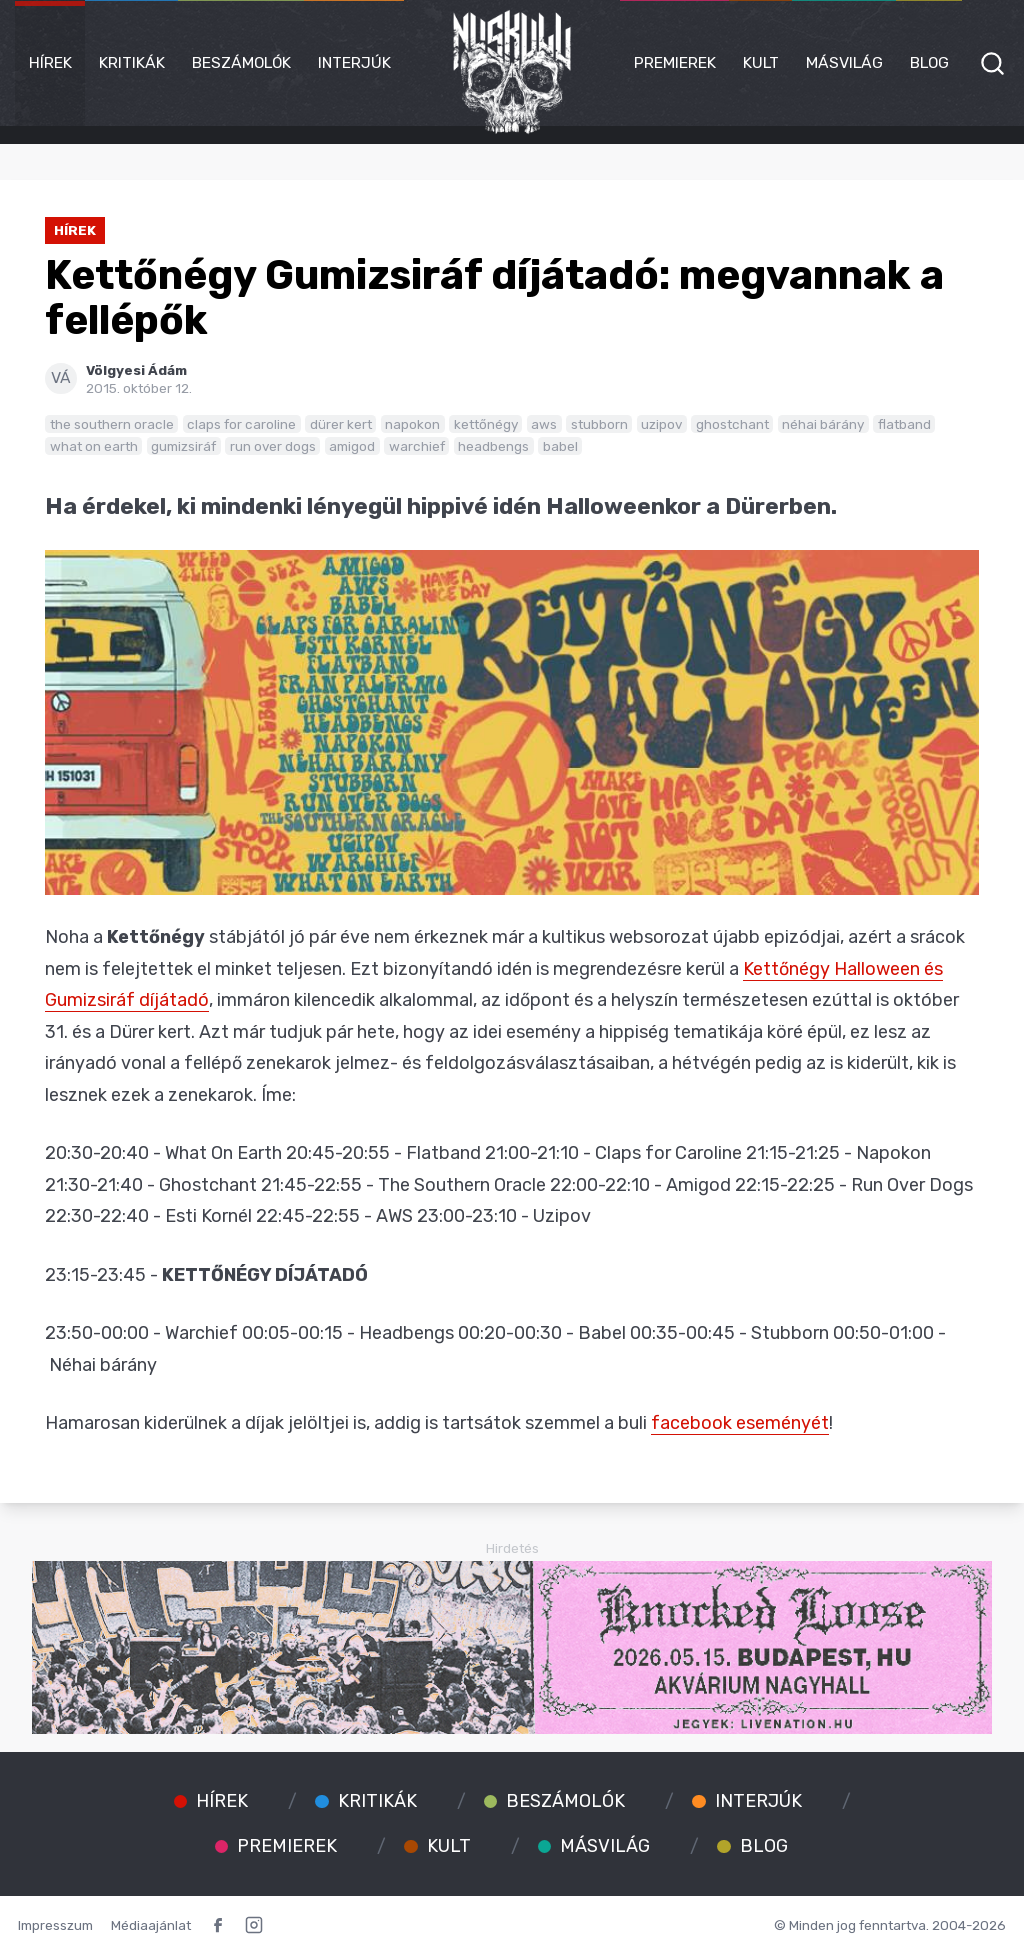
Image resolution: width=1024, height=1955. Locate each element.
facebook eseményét (740, 1423)
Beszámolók (241, 62)
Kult (761, 62)
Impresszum (55, 1925)
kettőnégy (486, 424)
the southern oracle (112, 424)
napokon (412, 424)
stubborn (599, 424)
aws (544, 424)
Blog (929, 62)
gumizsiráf (183, 446)
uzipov (661, 424)
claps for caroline (241, 424)
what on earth (94, 446)
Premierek (675, 62)
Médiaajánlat (151, 1925)
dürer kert (341, 424)
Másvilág (844, 62)
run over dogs (273, 446)
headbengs (493, 446)
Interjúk (354, 62)
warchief (417, 446)
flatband (904, 424)
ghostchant (732, 424)
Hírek (50, 62)
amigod (352, 446)
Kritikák (132, 62)
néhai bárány (823, 424)
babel (560, 446)
